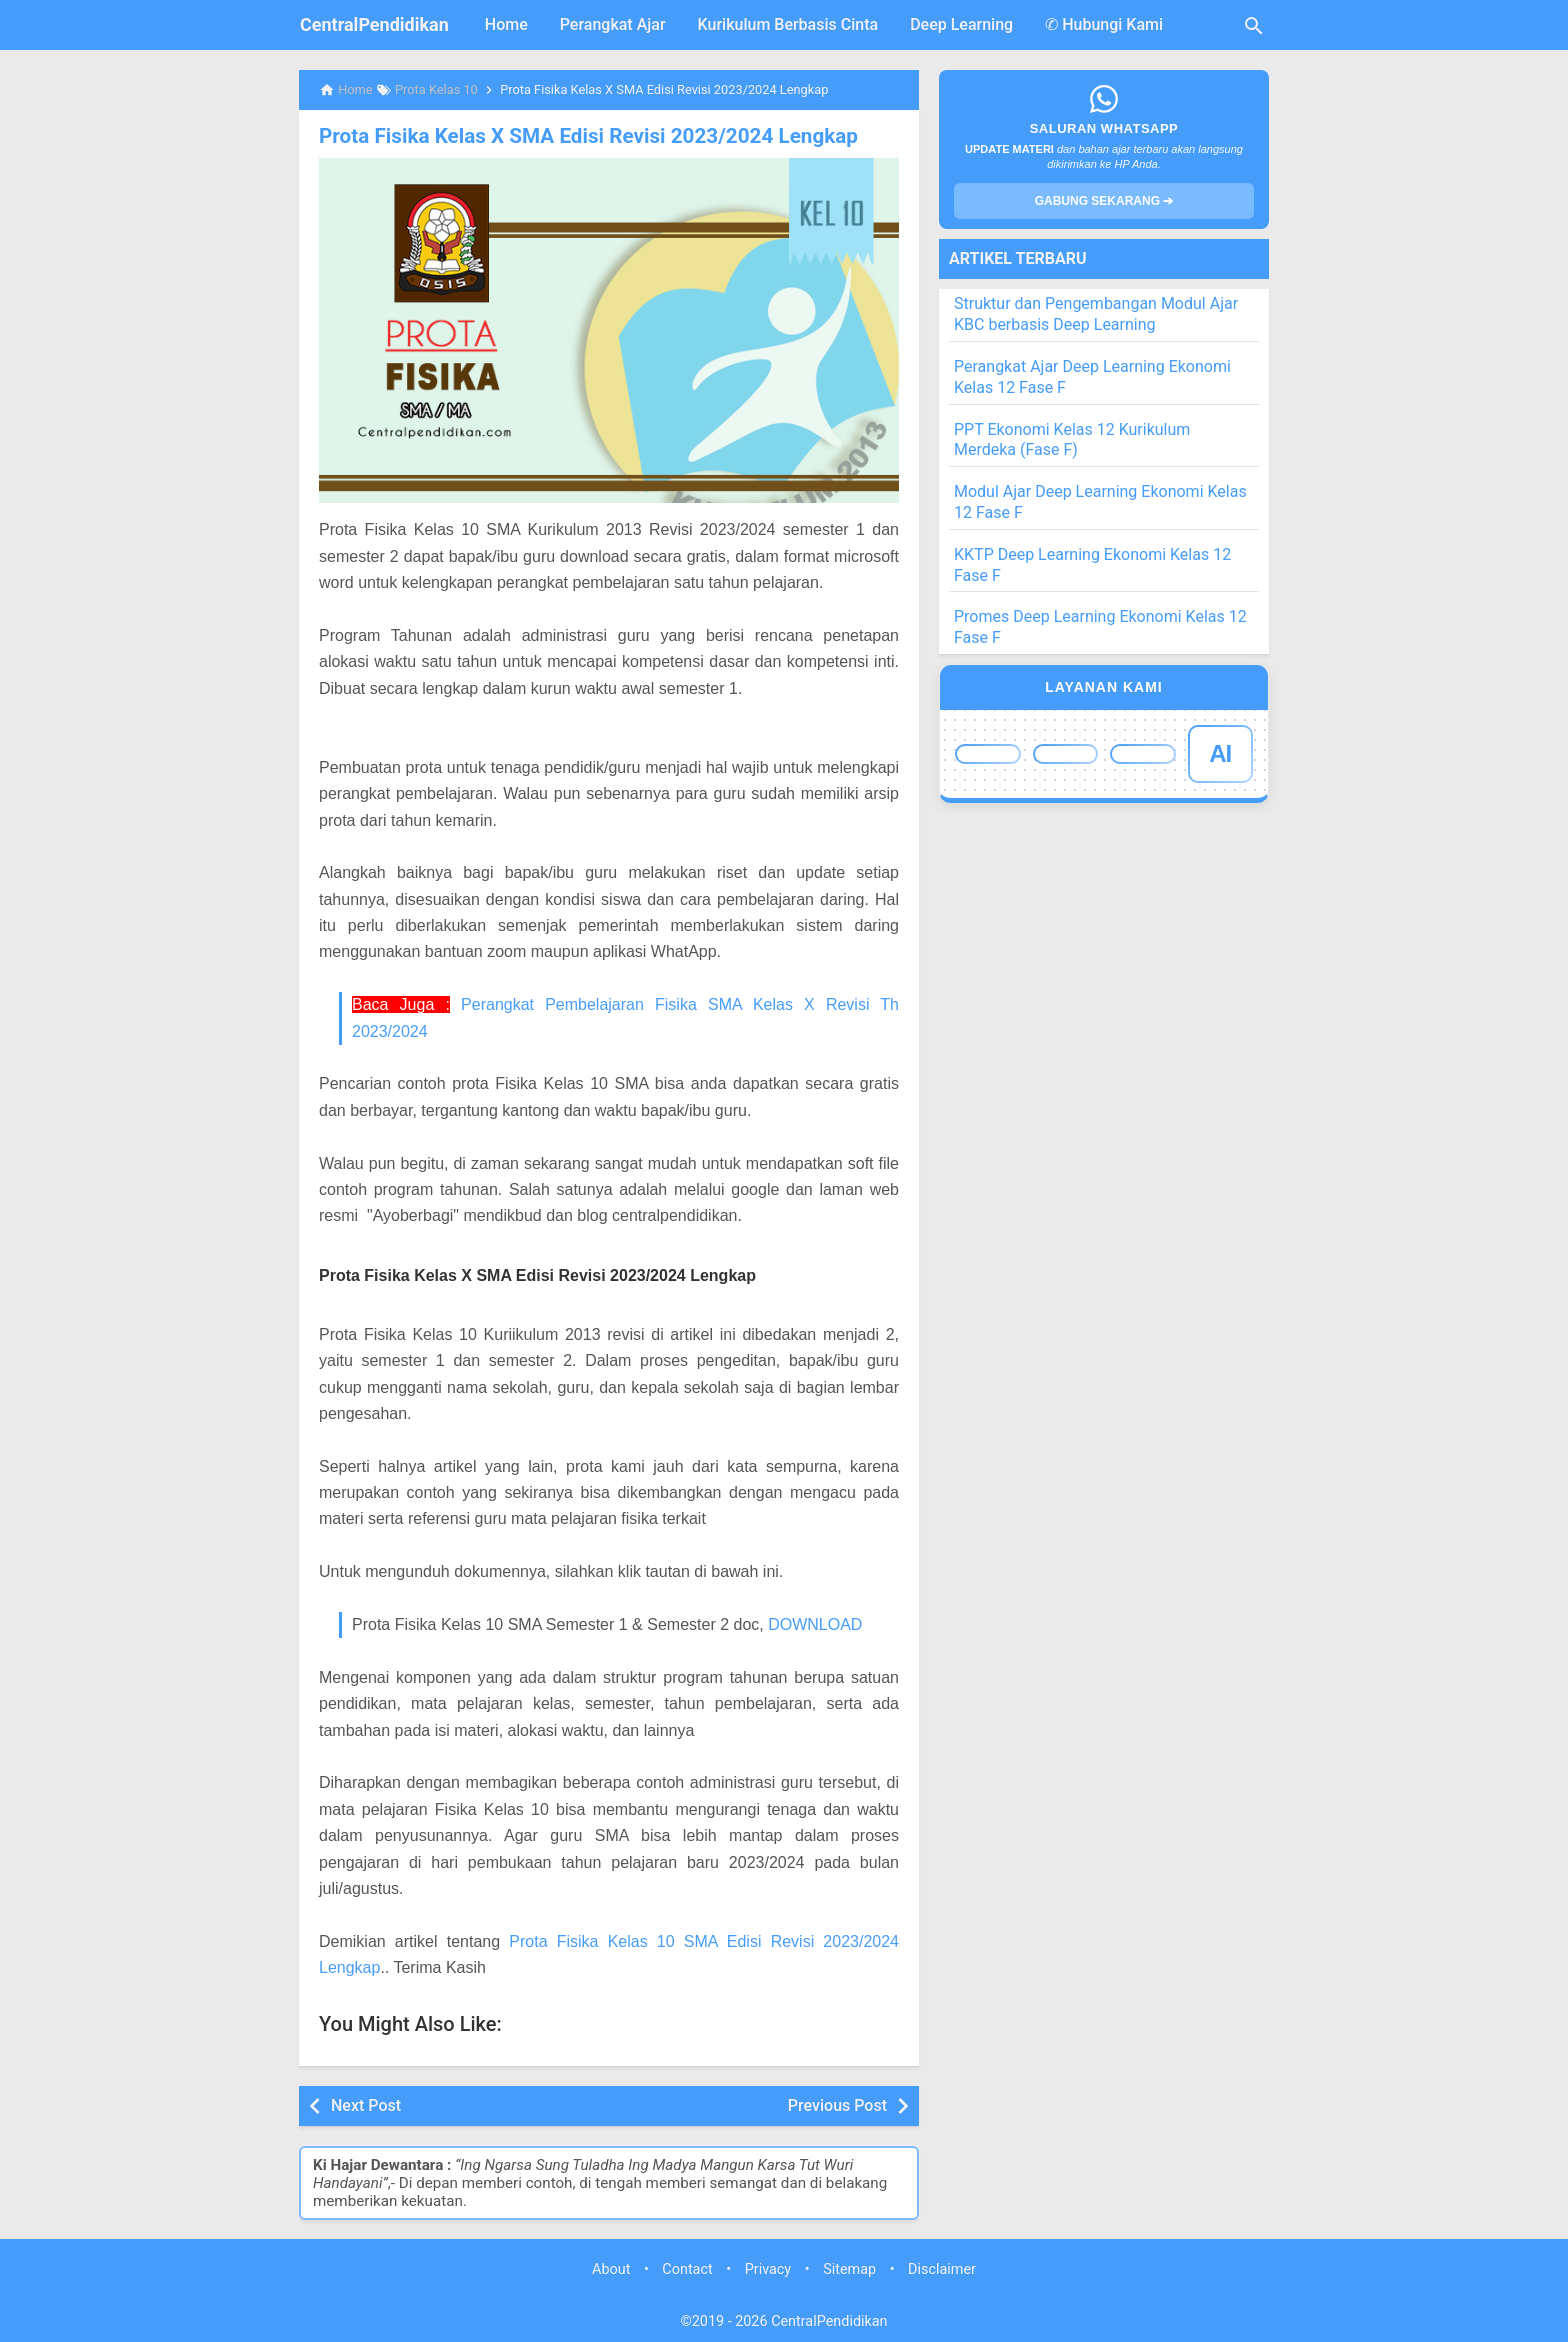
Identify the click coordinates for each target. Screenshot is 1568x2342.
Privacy (768, 2269)
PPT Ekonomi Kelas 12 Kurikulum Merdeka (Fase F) (1072, 440)
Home (506, 24)
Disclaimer (942, 2269)
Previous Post (837, 2104)
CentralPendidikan (374, 24)
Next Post (366, 2104)
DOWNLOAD (815, 1623)
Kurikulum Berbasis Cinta (788, 24)
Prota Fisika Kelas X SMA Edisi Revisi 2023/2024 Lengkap (579, 136)
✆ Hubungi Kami (1104, 24)
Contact (687, 2269)
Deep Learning (961, 24)
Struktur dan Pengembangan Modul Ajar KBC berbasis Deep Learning (1096, 314)
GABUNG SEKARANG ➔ (1104, 201)
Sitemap (849, 2269)
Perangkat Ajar (613, 24)
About (611, 2269)
